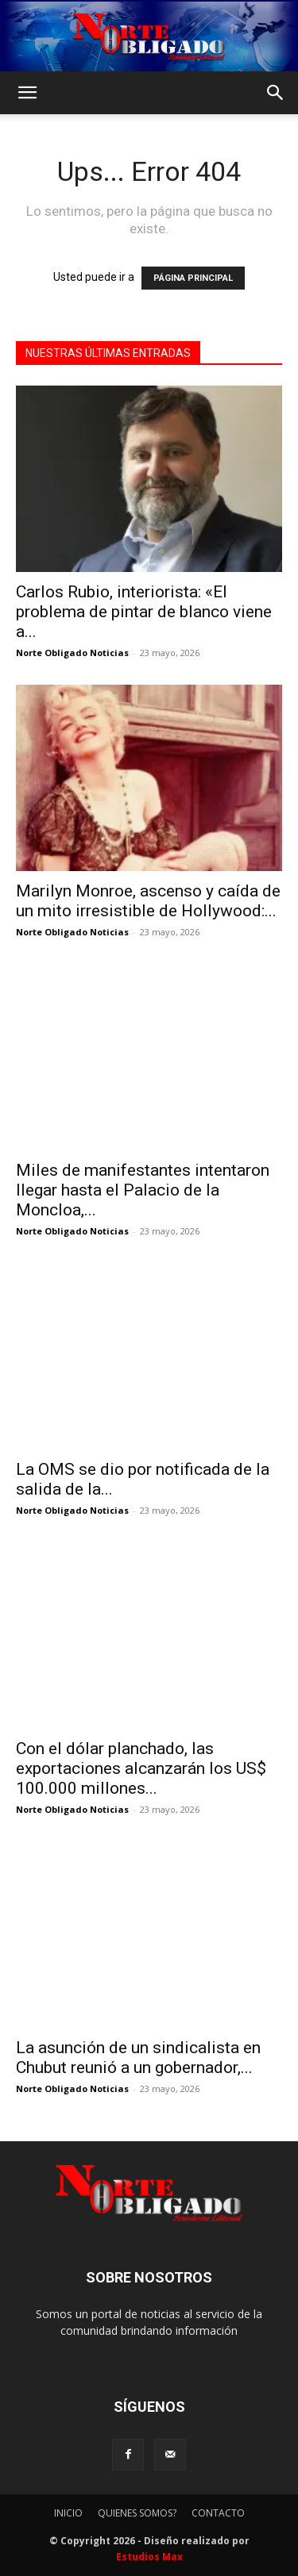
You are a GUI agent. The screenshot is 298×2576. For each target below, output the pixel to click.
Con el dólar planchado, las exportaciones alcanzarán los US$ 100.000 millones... (141, 1768)
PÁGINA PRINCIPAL (193, 278)
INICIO (68, 2513)
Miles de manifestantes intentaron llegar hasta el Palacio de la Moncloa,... (142, 1190)
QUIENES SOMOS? (137, 2513)
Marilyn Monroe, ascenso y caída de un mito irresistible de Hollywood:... (148, 900)
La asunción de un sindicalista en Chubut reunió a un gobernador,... (138, 2057)
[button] (27, 92)
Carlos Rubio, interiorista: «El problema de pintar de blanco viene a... (144, 611)
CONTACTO (218, 2513)
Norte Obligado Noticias (72, 652)
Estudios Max (149, 2556)
